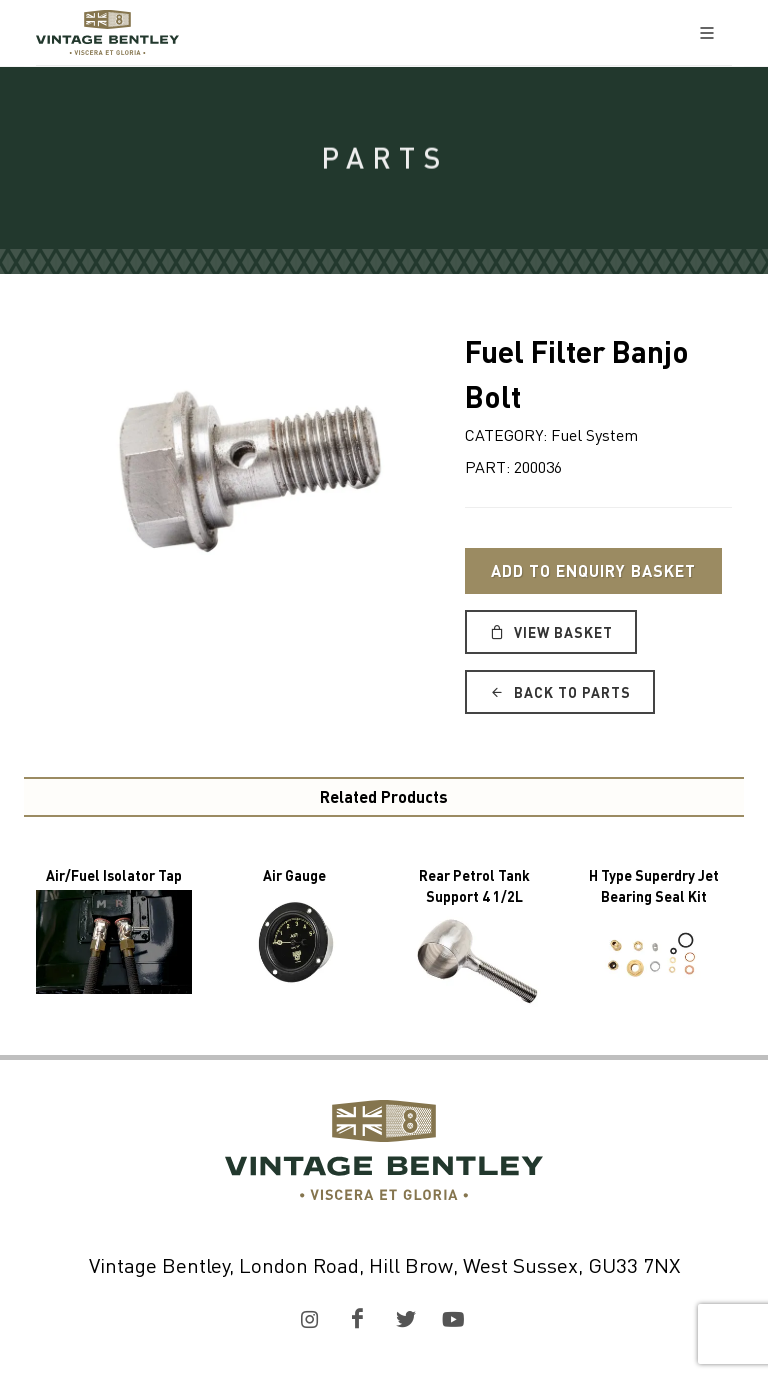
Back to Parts (560, 692)
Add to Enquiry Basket (593, 570)
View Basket (551, 632)
